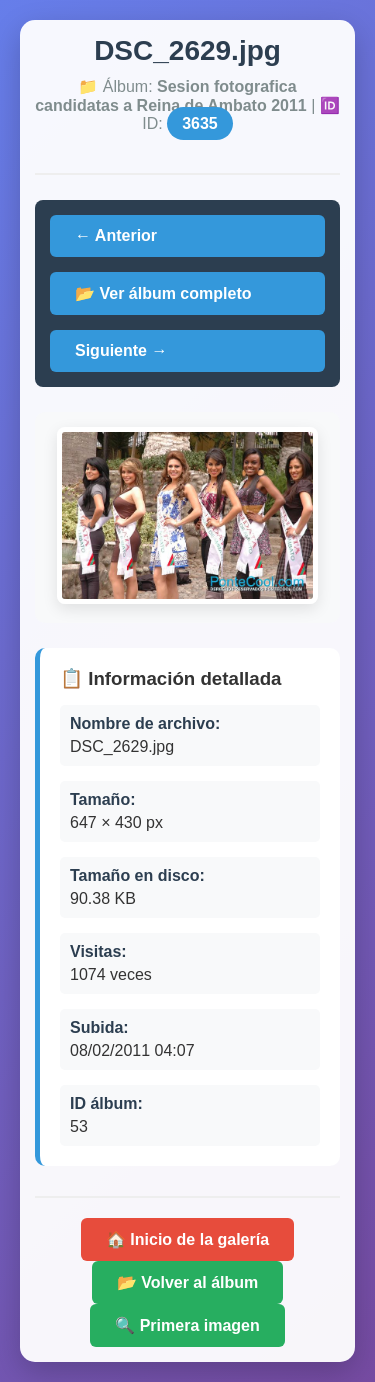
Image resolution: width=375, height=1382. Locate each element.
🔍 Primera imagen (187, 1325)
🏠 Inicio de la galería (187, 1239)
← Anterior (116, 235)
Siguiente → (121, 350)
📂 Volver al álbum (188, 1282)
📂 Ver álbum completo (163, 293)
